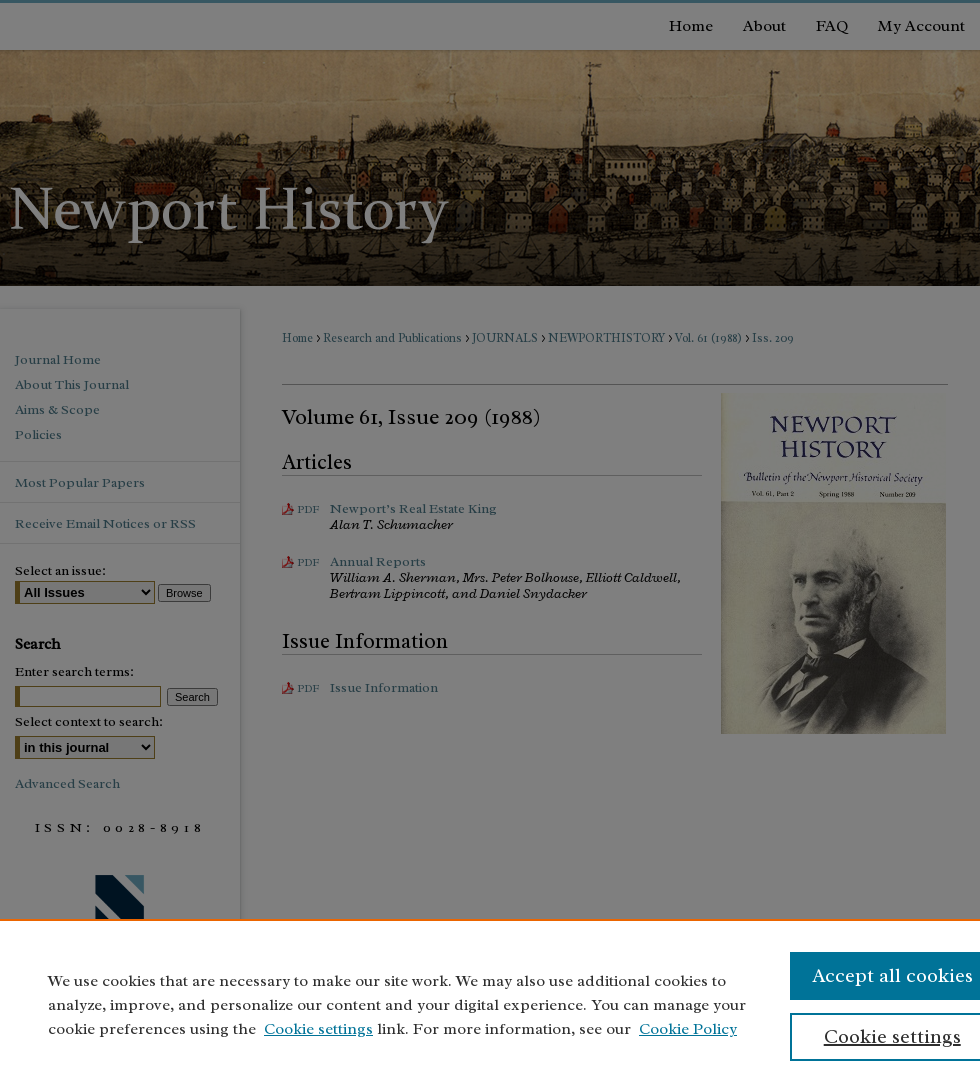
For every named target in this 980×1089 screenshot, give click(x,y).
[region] (490, 1004)
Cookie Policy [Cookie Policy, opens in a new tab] (688, 1029)
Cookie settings (318, 1029)
